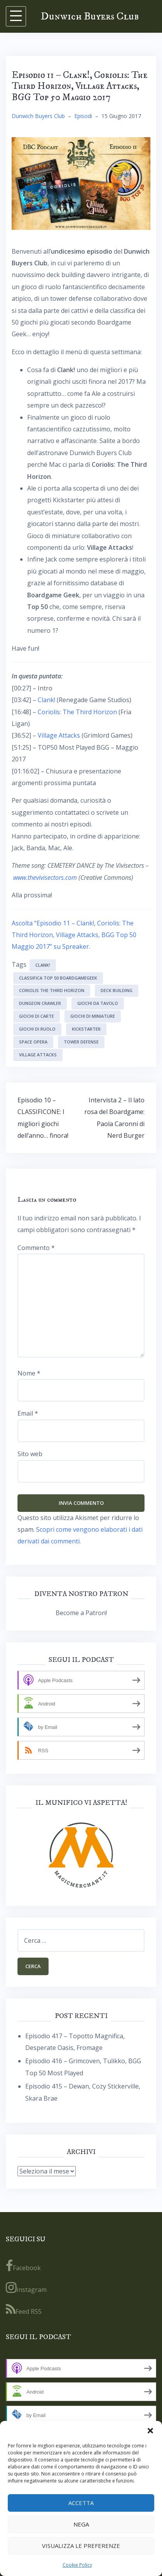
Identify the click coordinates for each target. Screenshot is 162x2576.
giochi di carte (36, 1016)
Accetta (81, 2503)
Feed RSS (24, 2309)
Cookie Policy (77, 2565)
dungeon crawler (40, 1003)
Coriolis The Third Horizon (51, 990)
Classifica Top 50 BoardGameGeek (58, 978)
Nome (28, 1373)
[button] (150, 2431)
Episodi (83, 116)
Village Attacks (59, 735)
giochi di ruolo (37, 1029)
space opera (33, 1042)
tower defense (81, 1042)
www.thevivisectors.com (45, 877)
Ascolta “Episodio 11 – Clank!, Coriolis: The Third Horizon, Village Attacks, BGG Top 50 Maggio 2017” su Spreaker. (74, 935)
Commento (36, 1247)
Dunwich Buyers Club (90, 16)
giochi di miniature (92, 1016)
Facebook (23, 2266)
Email (27, 1413)
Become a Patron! (81, 1612)
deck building (116, 990)
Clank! (46, 700)
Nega (81, 2524)
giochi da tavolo (97, 1003)
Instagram (26, 2287)
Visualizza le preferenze (81, 2546)
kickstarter (86, 1029)
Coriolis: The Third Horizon (77, 712)
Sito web (29, 1454)
